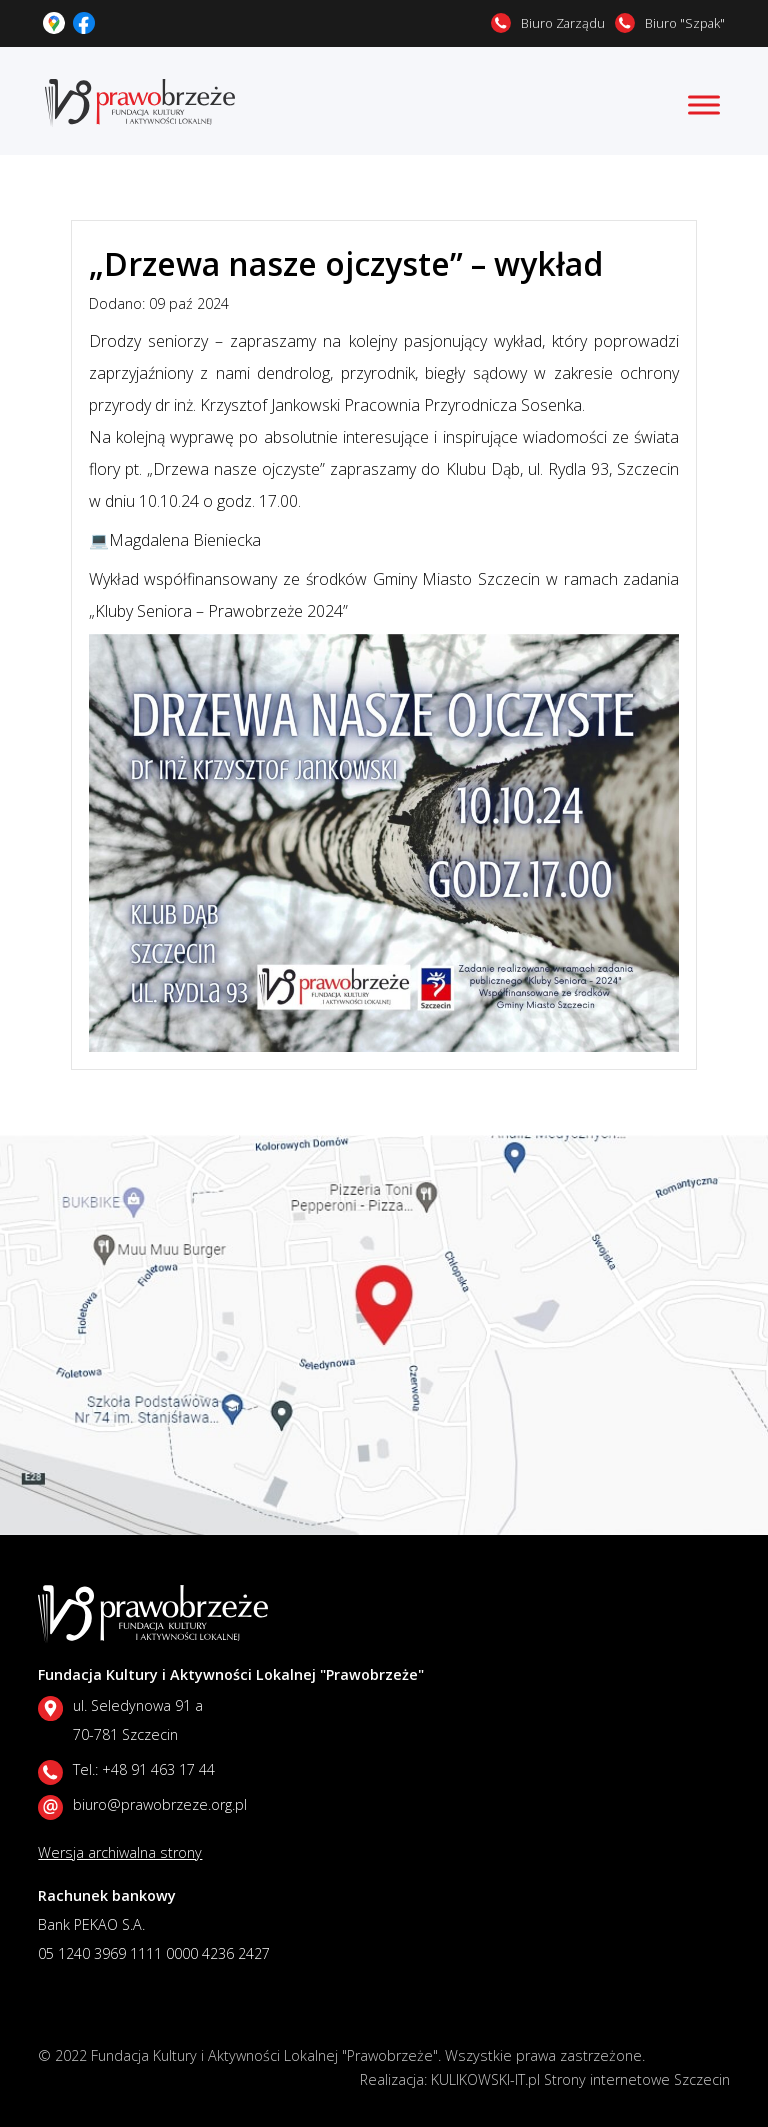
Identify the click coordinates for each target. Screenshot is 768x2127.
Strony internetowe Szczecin (637, 2079)
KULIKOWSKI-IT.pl (485, 2079)
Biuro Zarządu (563, 23)
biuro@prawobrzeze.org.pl (160, 1804)
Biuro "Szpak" (685, 23)
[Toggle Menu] (704, 104)
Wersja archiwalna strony (120, 1852)
